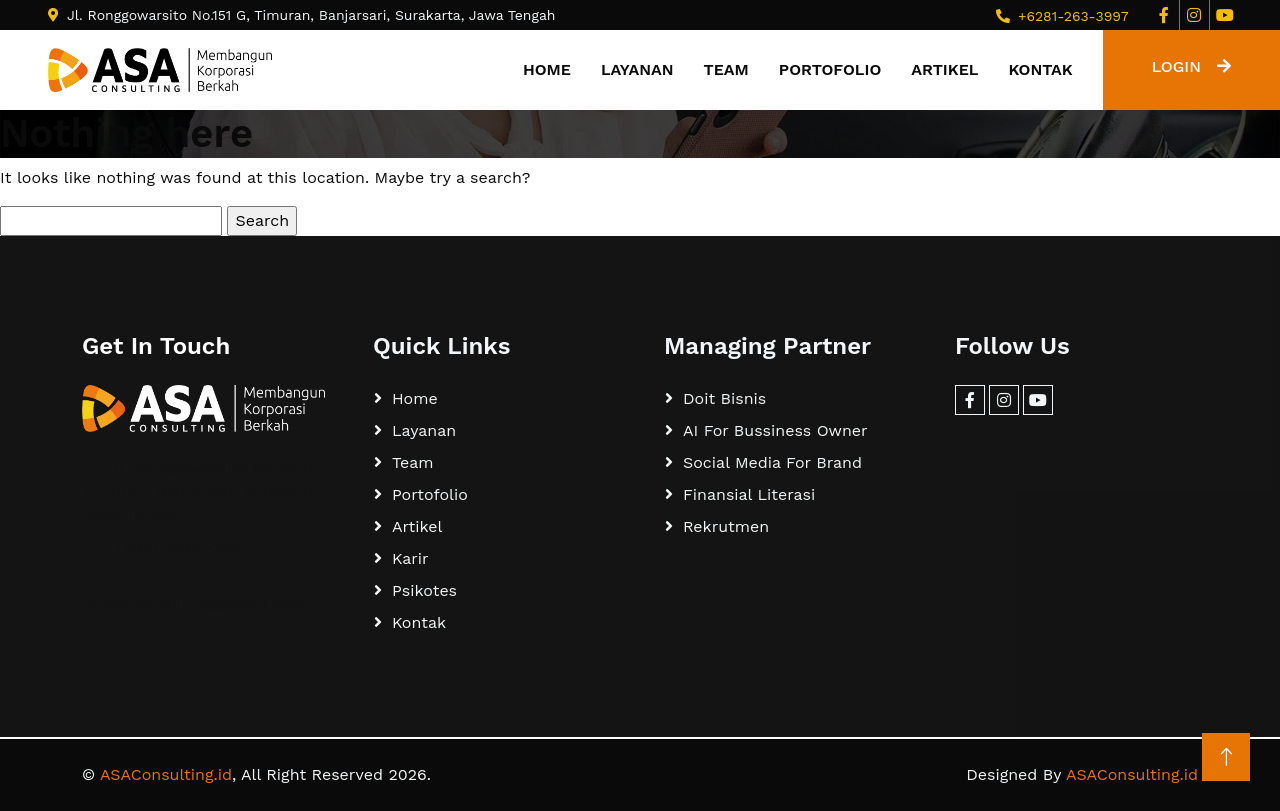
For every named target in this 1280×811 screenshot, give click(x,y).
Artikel (944, 69)
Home (547, 69)
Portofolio (830, 69)
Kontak (1040, 69)
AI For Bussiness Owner (775, 430)
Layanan (637, 69)
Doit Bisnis (724, 398)
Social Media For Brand (772, 462)
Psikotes (424, 590)
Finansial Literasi (749, 494)
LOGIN (1191, 66)
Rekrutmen (726, 526)
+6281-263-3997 (1073, 16)
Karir (410, 558)
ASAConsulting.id (166, 774)
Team (726, 69)
